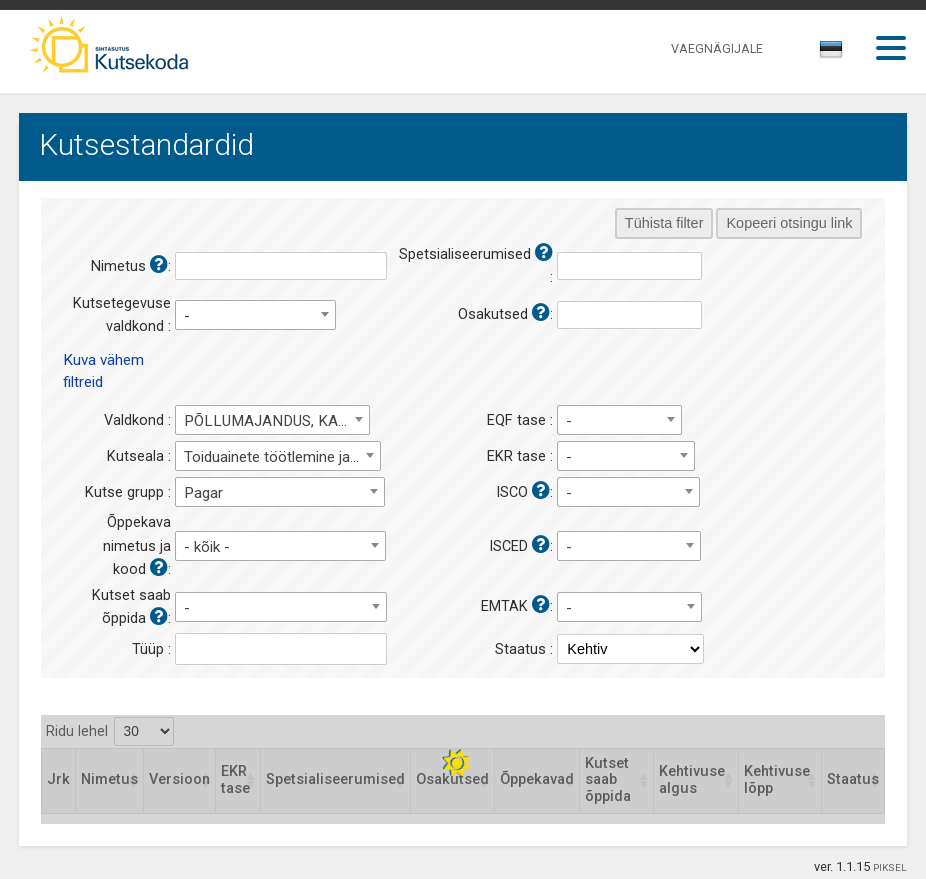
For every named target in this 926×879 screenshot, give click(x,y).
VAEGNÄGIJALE (717, 48)
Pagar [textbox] (203, 493)
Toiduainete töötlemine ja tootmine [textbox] (282, 457)
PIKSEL (890, 867)
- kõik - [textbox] (207, 547)
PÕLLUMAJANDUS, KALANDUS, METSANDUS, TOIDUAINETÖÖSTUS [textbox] (277, 421)
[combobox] (832, 55)
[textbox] (828, 53)
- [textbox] (187, 316)
